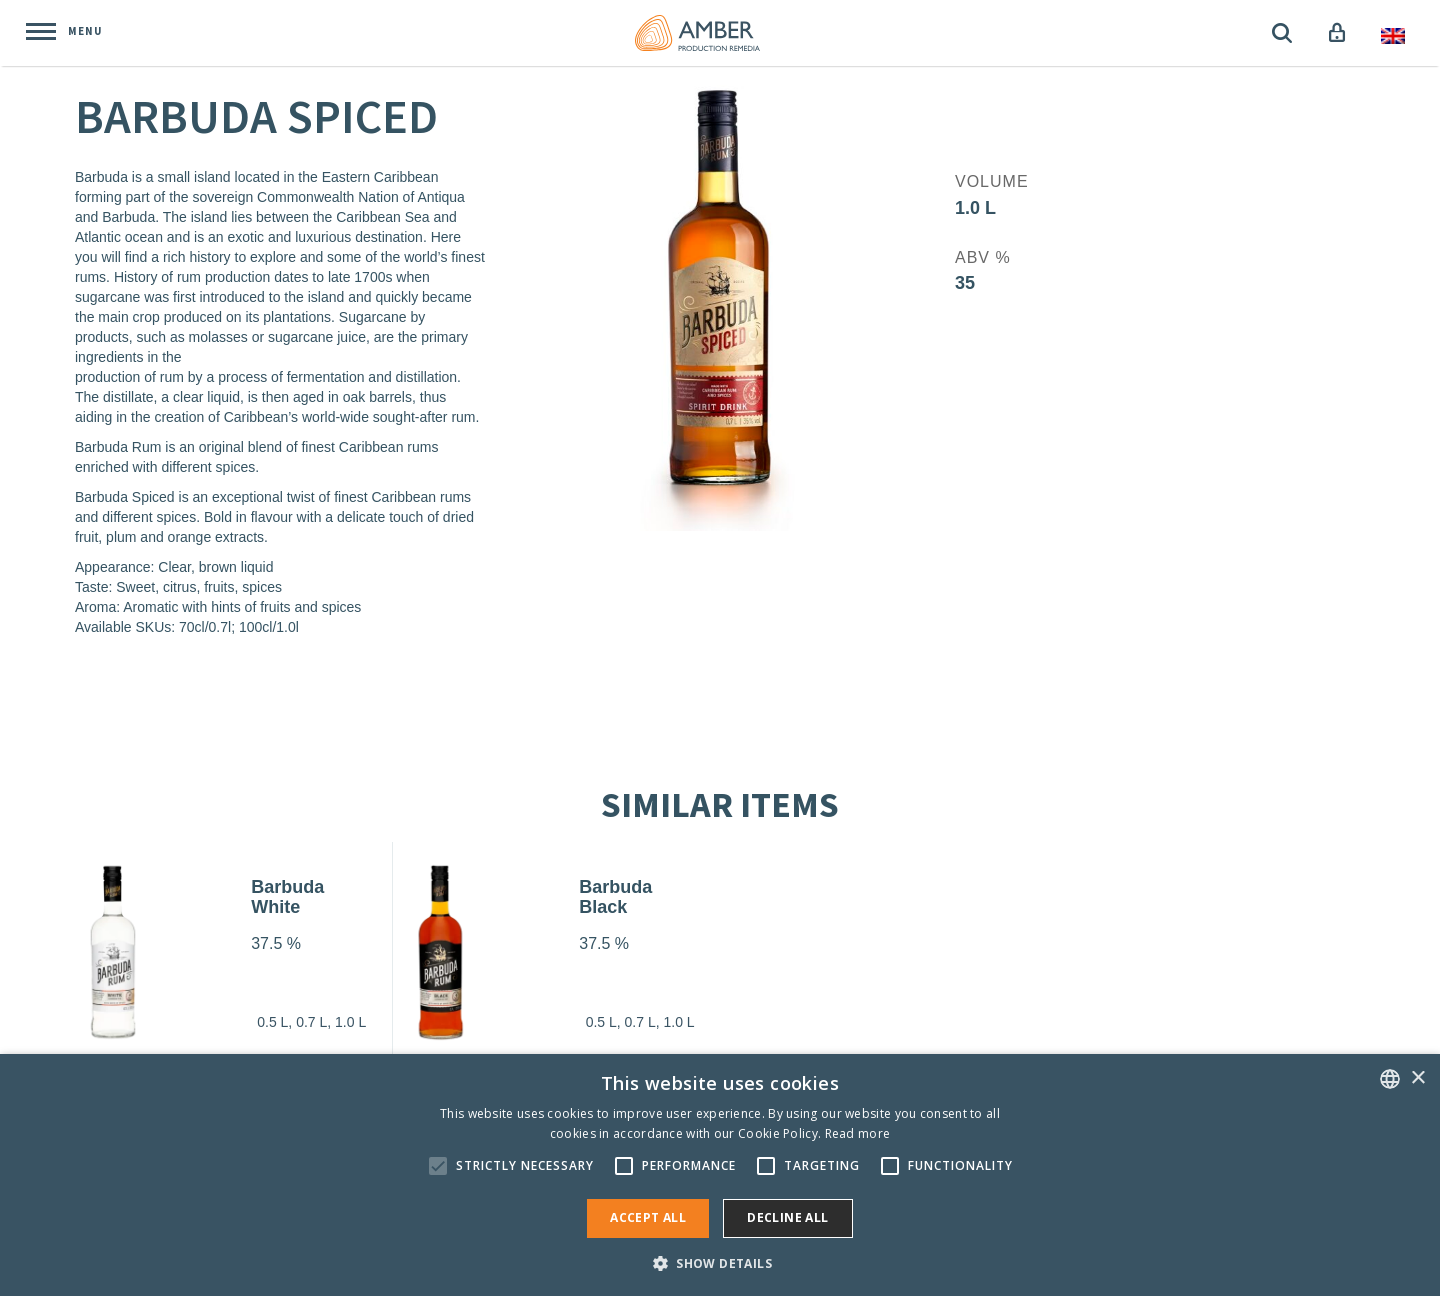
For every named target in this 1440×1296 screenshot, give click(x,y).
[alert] (720, 1175)
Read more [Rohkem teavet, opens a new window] (858, 1133)
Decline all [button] (787, 1217)
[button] (720, 1262)
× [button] (1417, 1078)
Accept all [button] (648, 1217)
